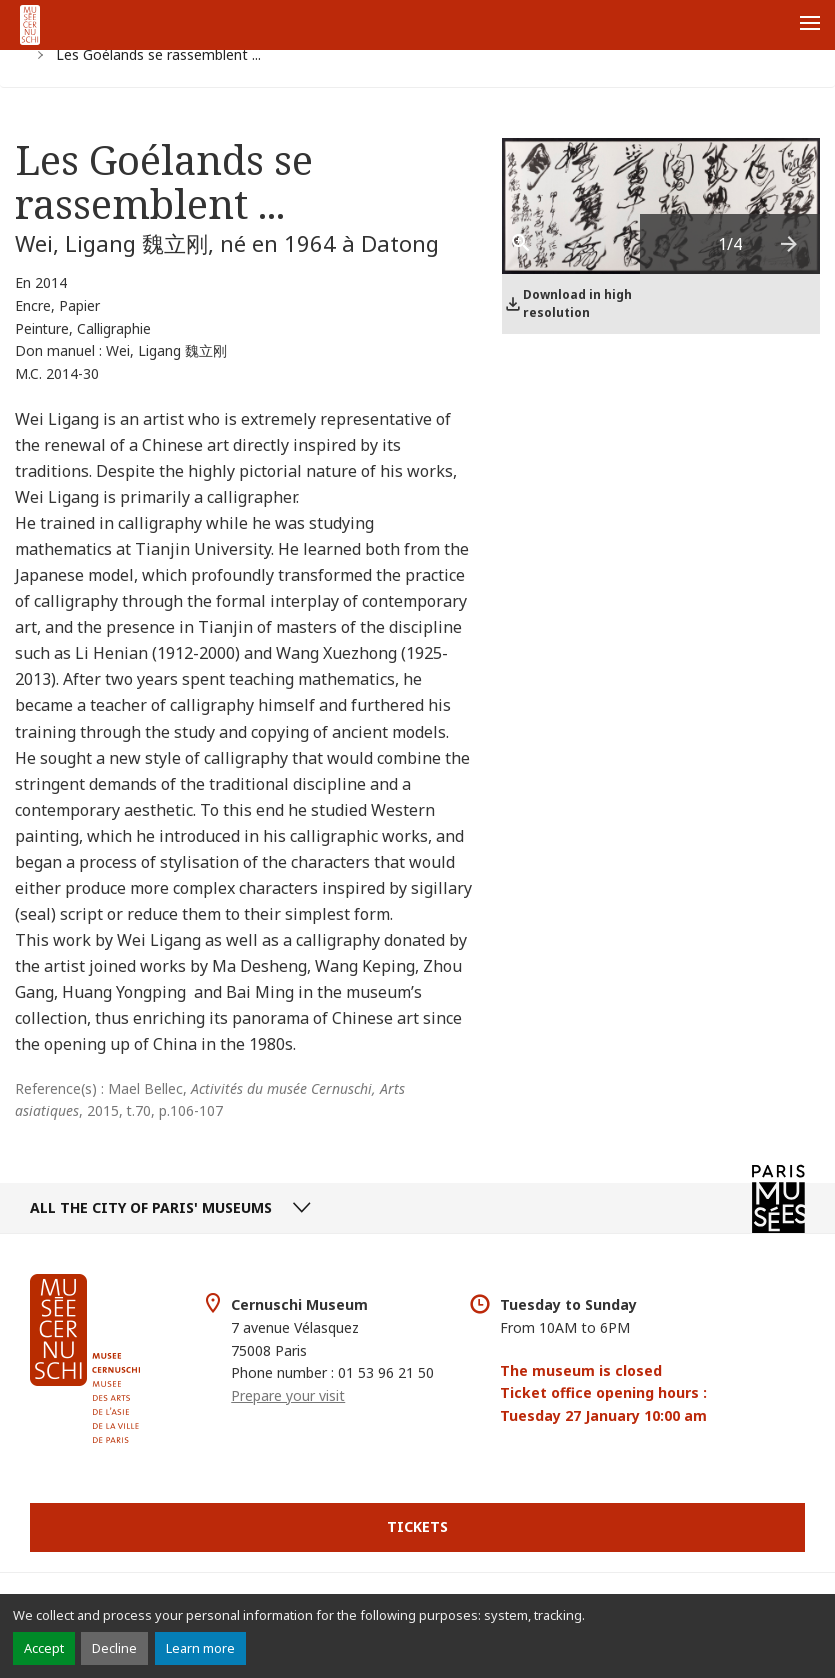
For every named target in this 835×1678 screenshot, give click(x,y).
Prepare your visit (288, 1395)
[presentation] (790, 244)
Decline (114, 1648)
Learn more (200, 1648)
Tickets (417, 1526)
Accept (44, 1648)
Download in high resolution (577, 303)
